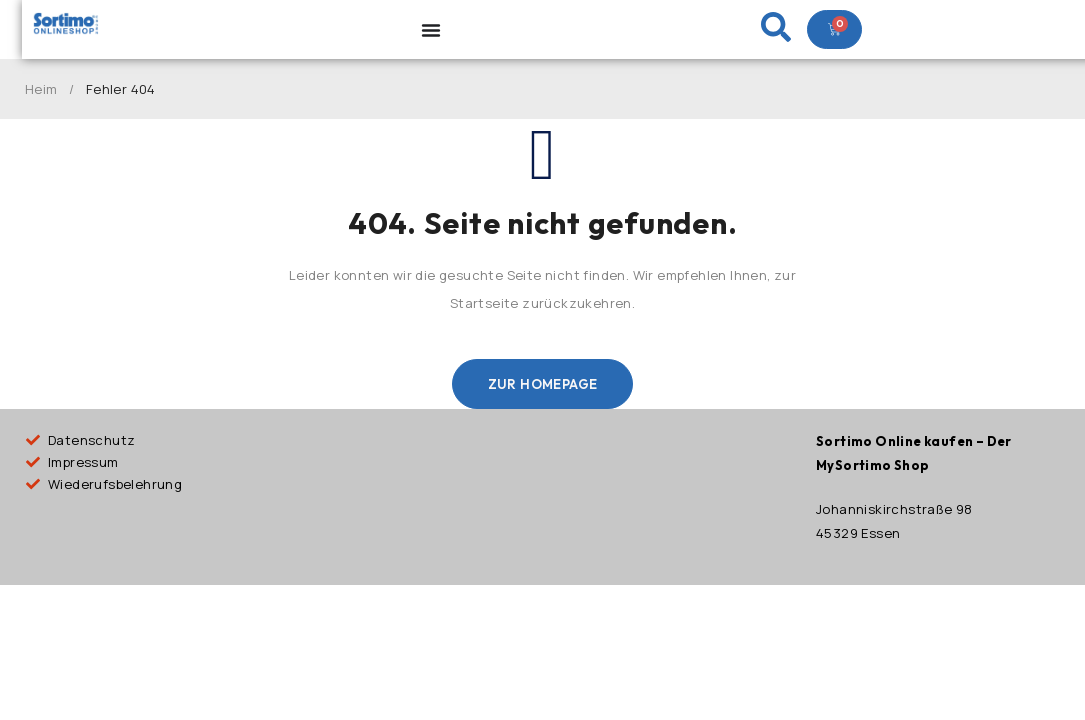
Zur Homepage (543, 384)
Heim (41, 89)
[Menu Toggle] (431, 30)
